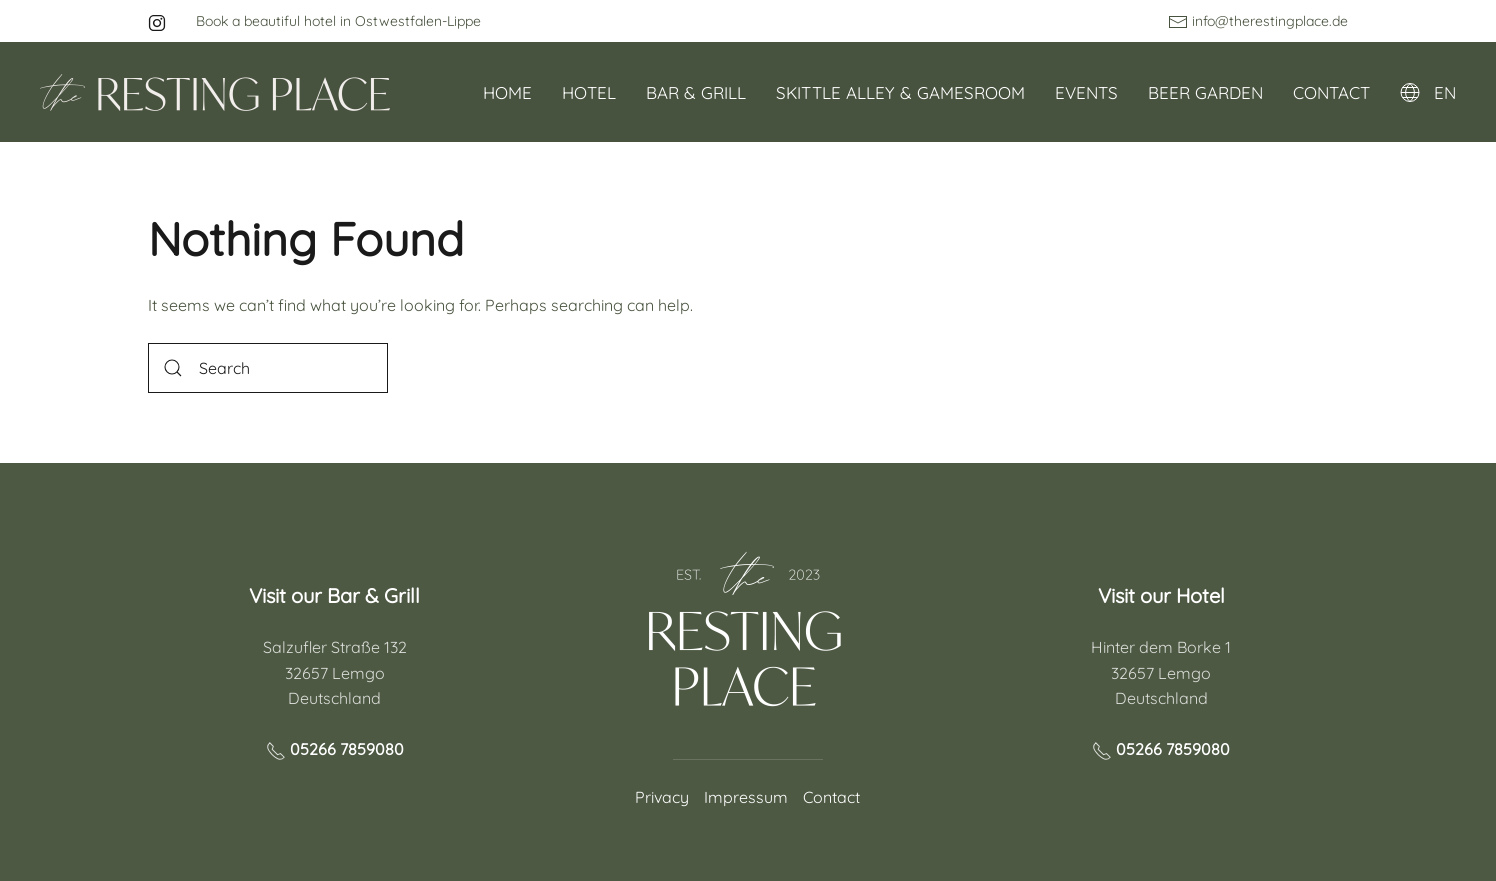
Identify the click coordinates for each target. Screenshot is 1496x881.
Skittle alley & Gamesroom (900, 92)
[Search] (268, 368)
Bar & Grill (696, 92)
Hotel (589, 92)
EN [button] (1428, 92)
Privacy (662, 797)
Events (1086, 92)
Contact (1331, 92)
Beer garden (1205, 92)
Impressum (746, 797)
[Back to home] (215, 92)
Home (507, 92)
